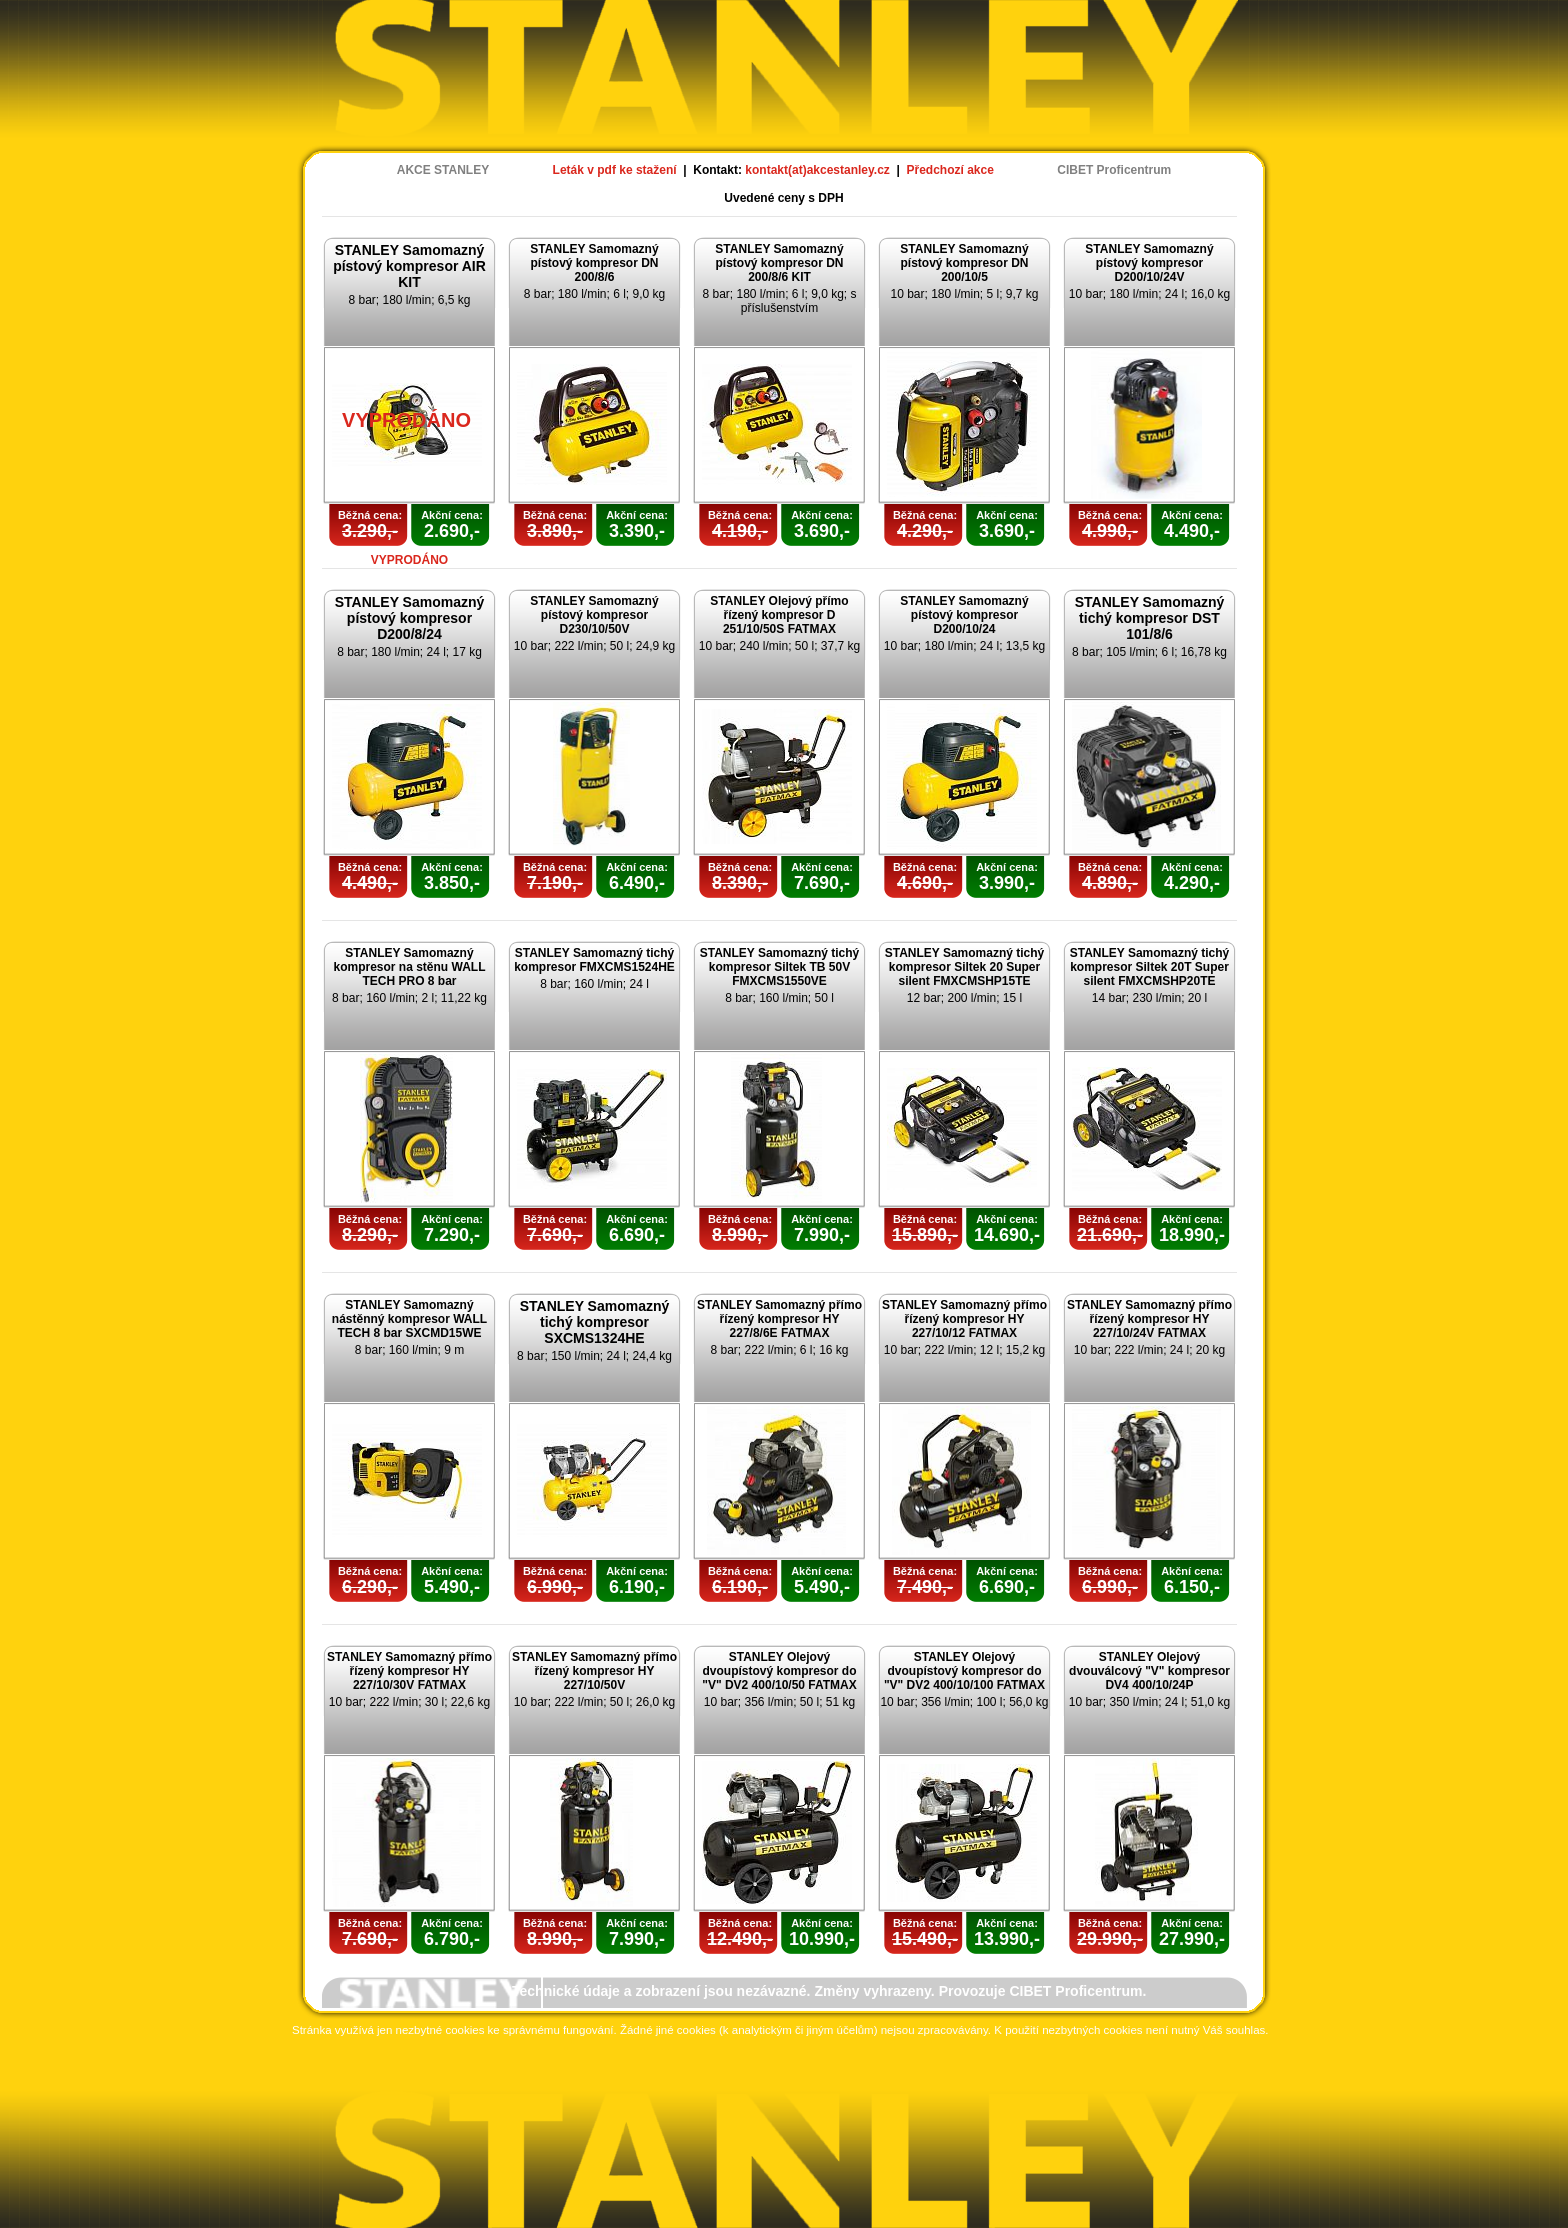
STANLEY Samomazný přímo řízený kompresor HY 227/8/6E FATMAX (779, 1319)
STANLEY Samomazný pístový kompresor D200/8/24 (410, 618)
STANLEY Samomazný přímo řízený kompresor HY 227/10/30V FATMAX (409, 1671)
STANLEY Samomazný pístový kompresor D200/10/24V (1149, 263)
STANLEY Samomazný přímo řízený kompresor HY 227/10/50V (594, 1671)
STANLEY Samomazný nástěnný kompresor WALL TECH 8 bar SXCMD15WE (409, 1319)
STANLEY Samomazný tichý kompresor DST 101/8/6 (1150, 618)
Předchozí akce (950, 170)
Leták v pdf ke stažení (615, 170)
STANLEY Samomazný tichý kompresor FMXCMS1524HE (594, 960)
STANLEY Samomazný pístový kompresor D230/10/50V (594, 615)
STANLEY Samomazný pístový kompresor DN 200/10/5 (964, 263)
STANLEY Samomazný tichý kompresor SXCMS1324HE (595, 1322)
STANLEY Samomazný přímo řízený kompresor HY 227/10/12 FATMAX (964, 1319)
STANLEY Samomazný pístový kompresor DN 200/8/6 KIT (779, 263)
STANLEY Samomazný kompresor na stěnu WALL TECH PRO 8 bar (409, 967)
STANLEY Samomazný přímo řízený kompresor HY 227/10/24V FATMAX (1149, 1319)
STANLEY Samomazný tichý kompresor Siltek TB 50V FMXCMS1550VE (780, 967)
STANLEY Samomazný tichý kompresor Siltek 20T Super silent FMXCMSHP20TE (1150, 967)
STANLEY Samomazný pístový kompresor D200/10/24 (964, 615)
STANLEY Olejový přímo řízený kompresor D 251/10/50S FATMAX (779, 615)
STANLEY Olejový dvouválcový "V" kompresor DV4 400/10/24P (1149, 1671)
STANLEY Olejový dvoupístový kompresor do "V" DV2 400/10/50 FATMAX (779, 1671)
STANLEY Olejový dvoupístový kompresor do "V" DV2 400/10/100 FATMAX (964, 1671)
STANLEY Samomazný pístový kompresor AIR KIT (409, 266)
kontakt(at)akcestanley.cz (817, 170)
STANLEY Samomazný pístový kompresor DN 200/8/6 (594, 263)
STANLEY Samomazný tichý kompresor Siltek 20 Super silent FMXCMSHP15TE (965, 967)
